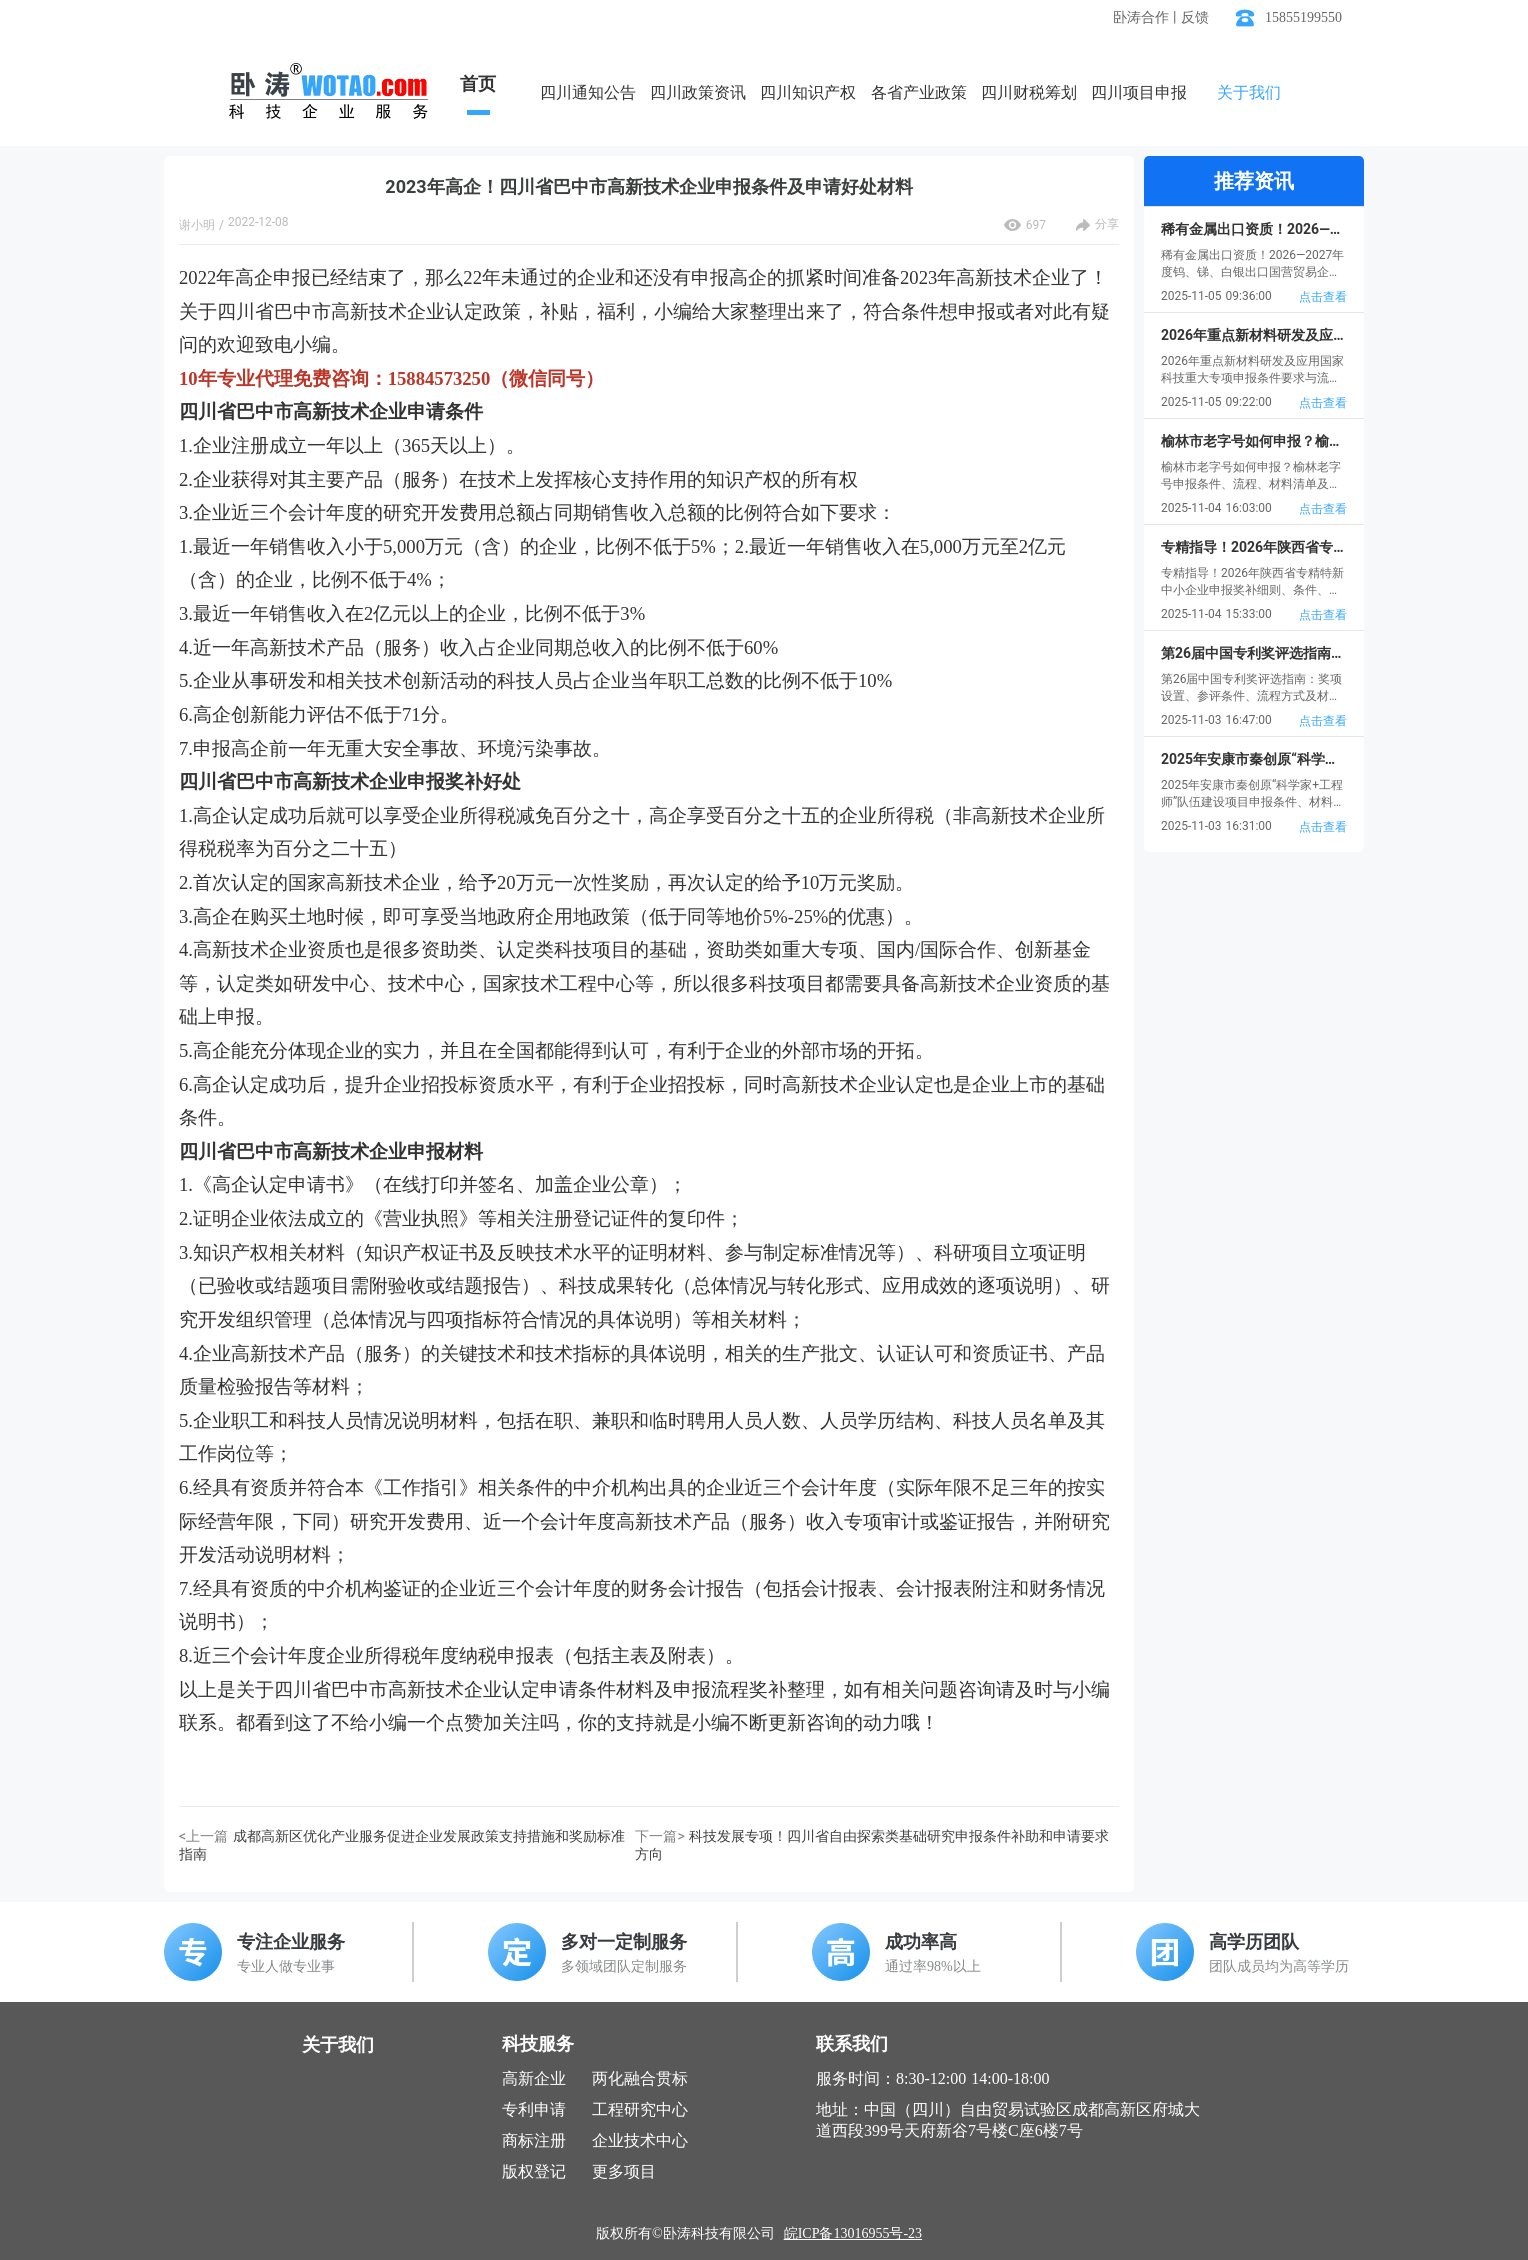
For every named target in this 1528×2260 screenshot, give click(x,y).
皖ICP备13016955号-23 (853, 2233)
